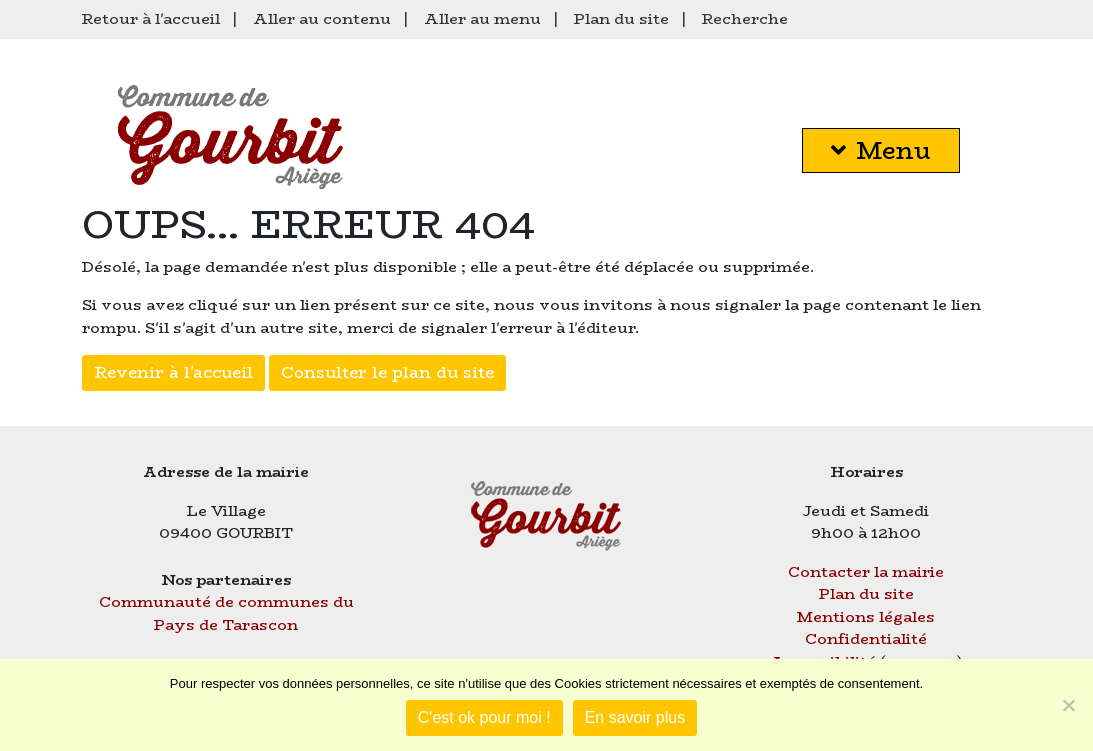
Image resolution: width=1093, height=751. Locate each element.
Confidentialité (866, 638)
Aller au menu (482, 18)
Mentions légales (866, 616)
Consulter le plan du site (387, 372)
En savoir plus (635, 717)
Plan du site (621, 18)
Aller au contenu (322, 18)
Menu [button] (881, 150)
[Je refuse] (1068, 705)
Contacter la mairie (866, 571)
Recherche (745, 18)
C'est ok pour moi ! (484, 717)
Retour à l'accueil (151, 18)
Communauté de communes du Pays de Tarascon (226, 613)
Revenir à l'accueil (173, 372)
